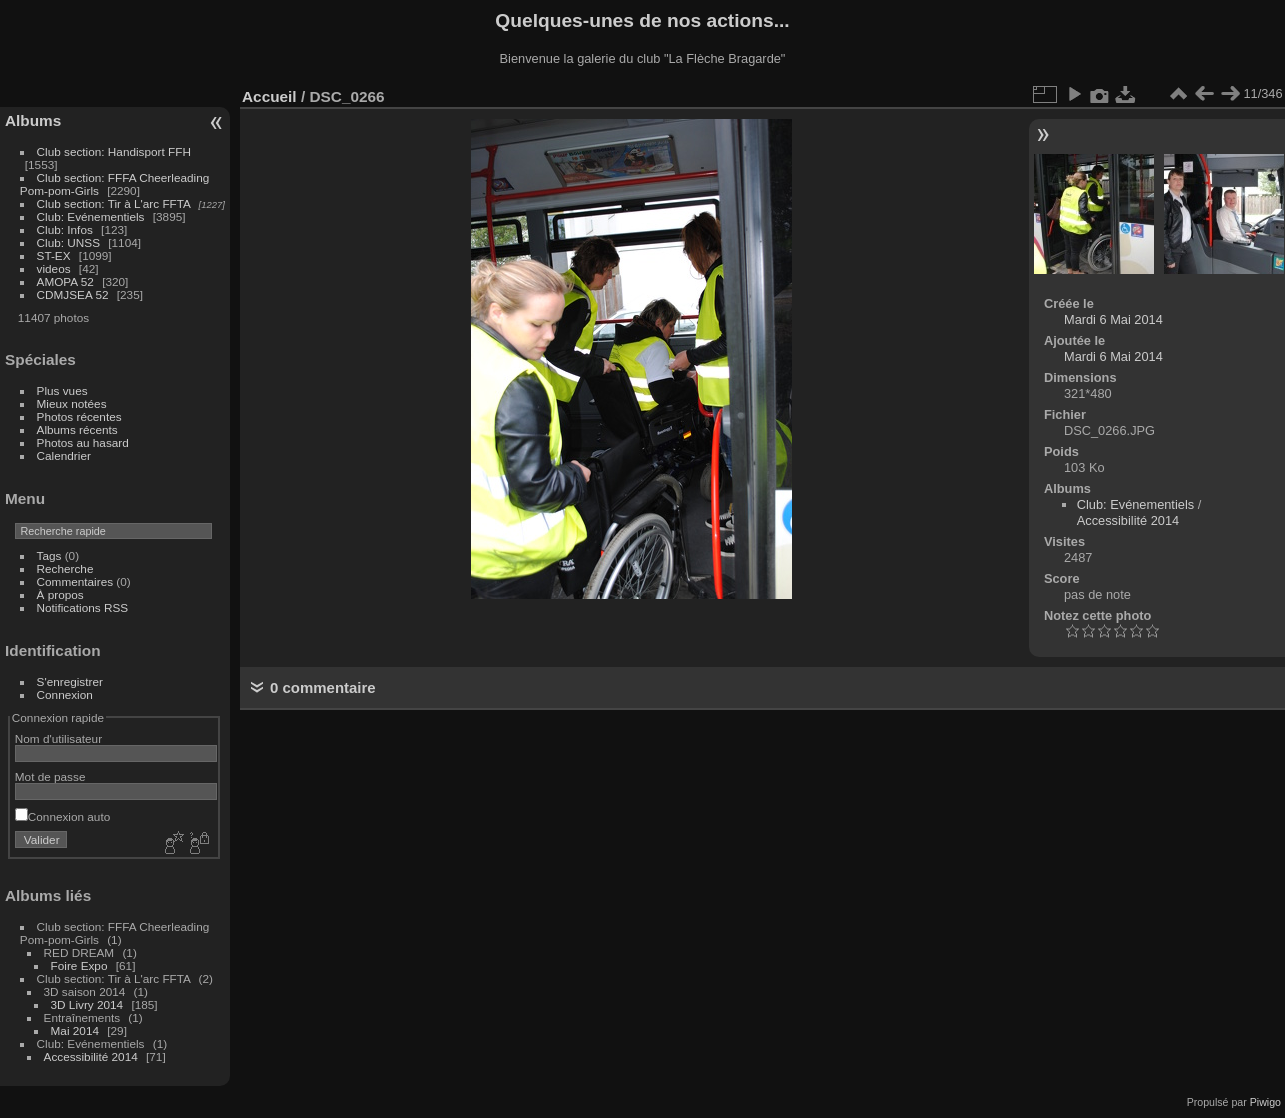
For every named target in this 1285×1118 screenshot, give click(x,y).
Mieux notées (72, 403)
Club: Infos (65, 229)
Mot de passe (50, 776)
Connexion (65, 694)
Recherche (65, 568)
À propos (60, 594)
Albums (33, 120)
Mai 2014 (75, 1030)
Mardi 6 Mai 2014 (1113, 319)
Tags (49, 555)
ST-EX (54, 255)
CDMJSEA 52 (73, 294)
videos (54, 268)
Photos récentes (79, 416)
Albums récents (77, 429)
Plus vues (62, 390)
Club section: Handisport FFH (114, 151)
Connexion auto (62, 816)
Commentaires (75, 581)
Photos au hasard (83, 442)
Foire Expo (79, 965)
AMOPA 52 (65, 281)
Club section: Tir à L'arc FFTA (114, 203)
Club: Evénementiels (91, 216)
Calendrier (64, 455)
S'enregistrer (70, 681)
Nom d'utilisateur (58, 738)
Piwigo (1265, 1102)
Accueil (269, 96)
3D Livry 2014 (87, 1004)
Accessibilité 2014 (91, 1056)
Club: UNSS (68, 242)
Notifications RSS (83, 607)
